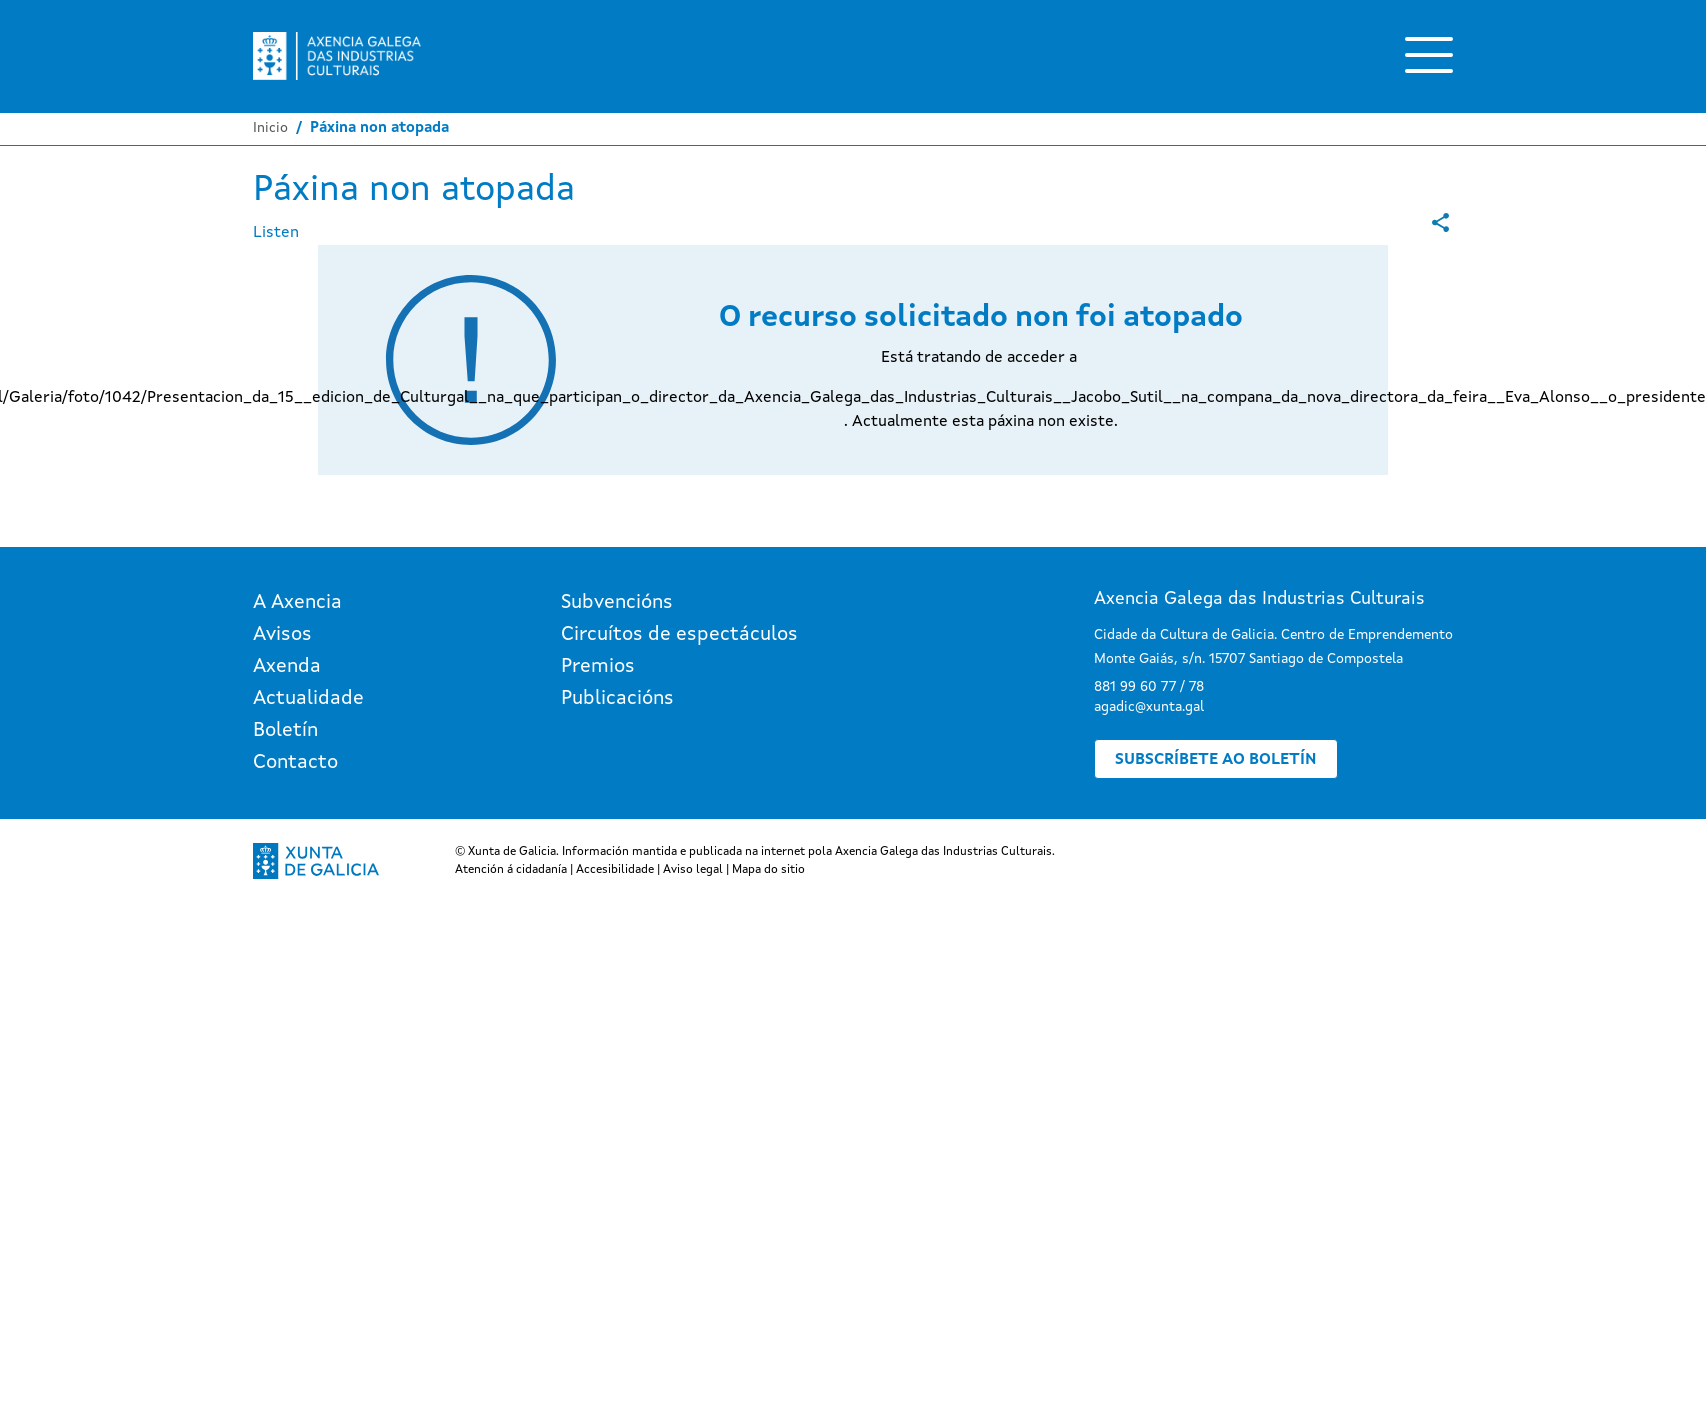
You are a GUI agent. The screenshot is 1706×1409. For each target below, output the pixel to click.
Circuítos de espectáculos (679, 635)
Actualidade (308, 699)
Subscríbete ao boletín (1216, 760)
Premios (598, 667)
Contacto (295, 763)
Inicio (270, 128)
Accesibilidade (615, 870)
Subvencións (617, 603)
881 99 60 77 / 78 (1149, 687)
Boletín (285, 731)
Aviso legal (693, 870)
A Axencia (297, 603)
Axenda (287, 667)
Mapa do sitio (768, 870)
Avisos (282, 635)
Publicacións (617, 699)
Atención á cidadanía (511, 870)
